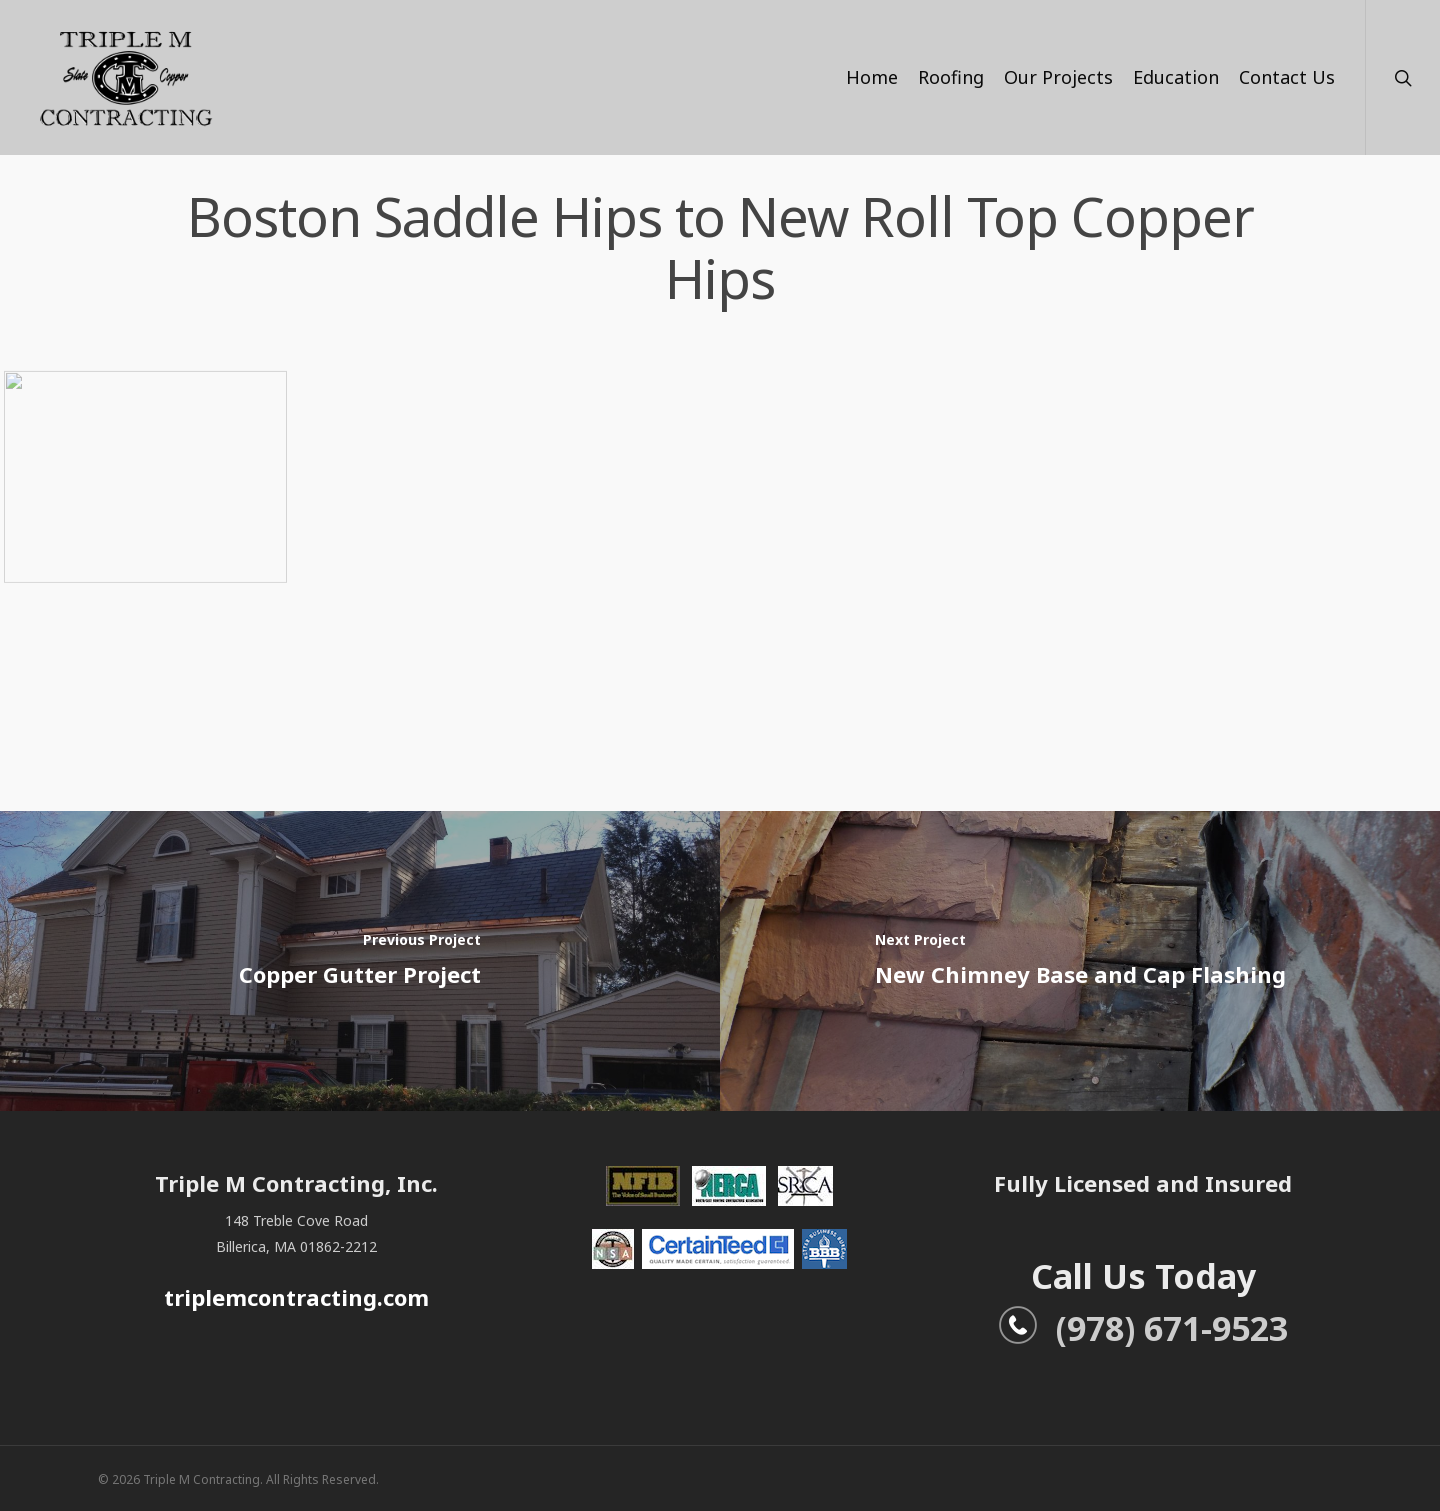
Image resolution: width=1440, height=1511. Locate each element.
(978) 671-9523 (1143, 1328)
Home (872, 77)
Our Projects (1058, 77)
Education (1176, 77)
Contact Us (1287, 77)
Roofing (951, 77)
